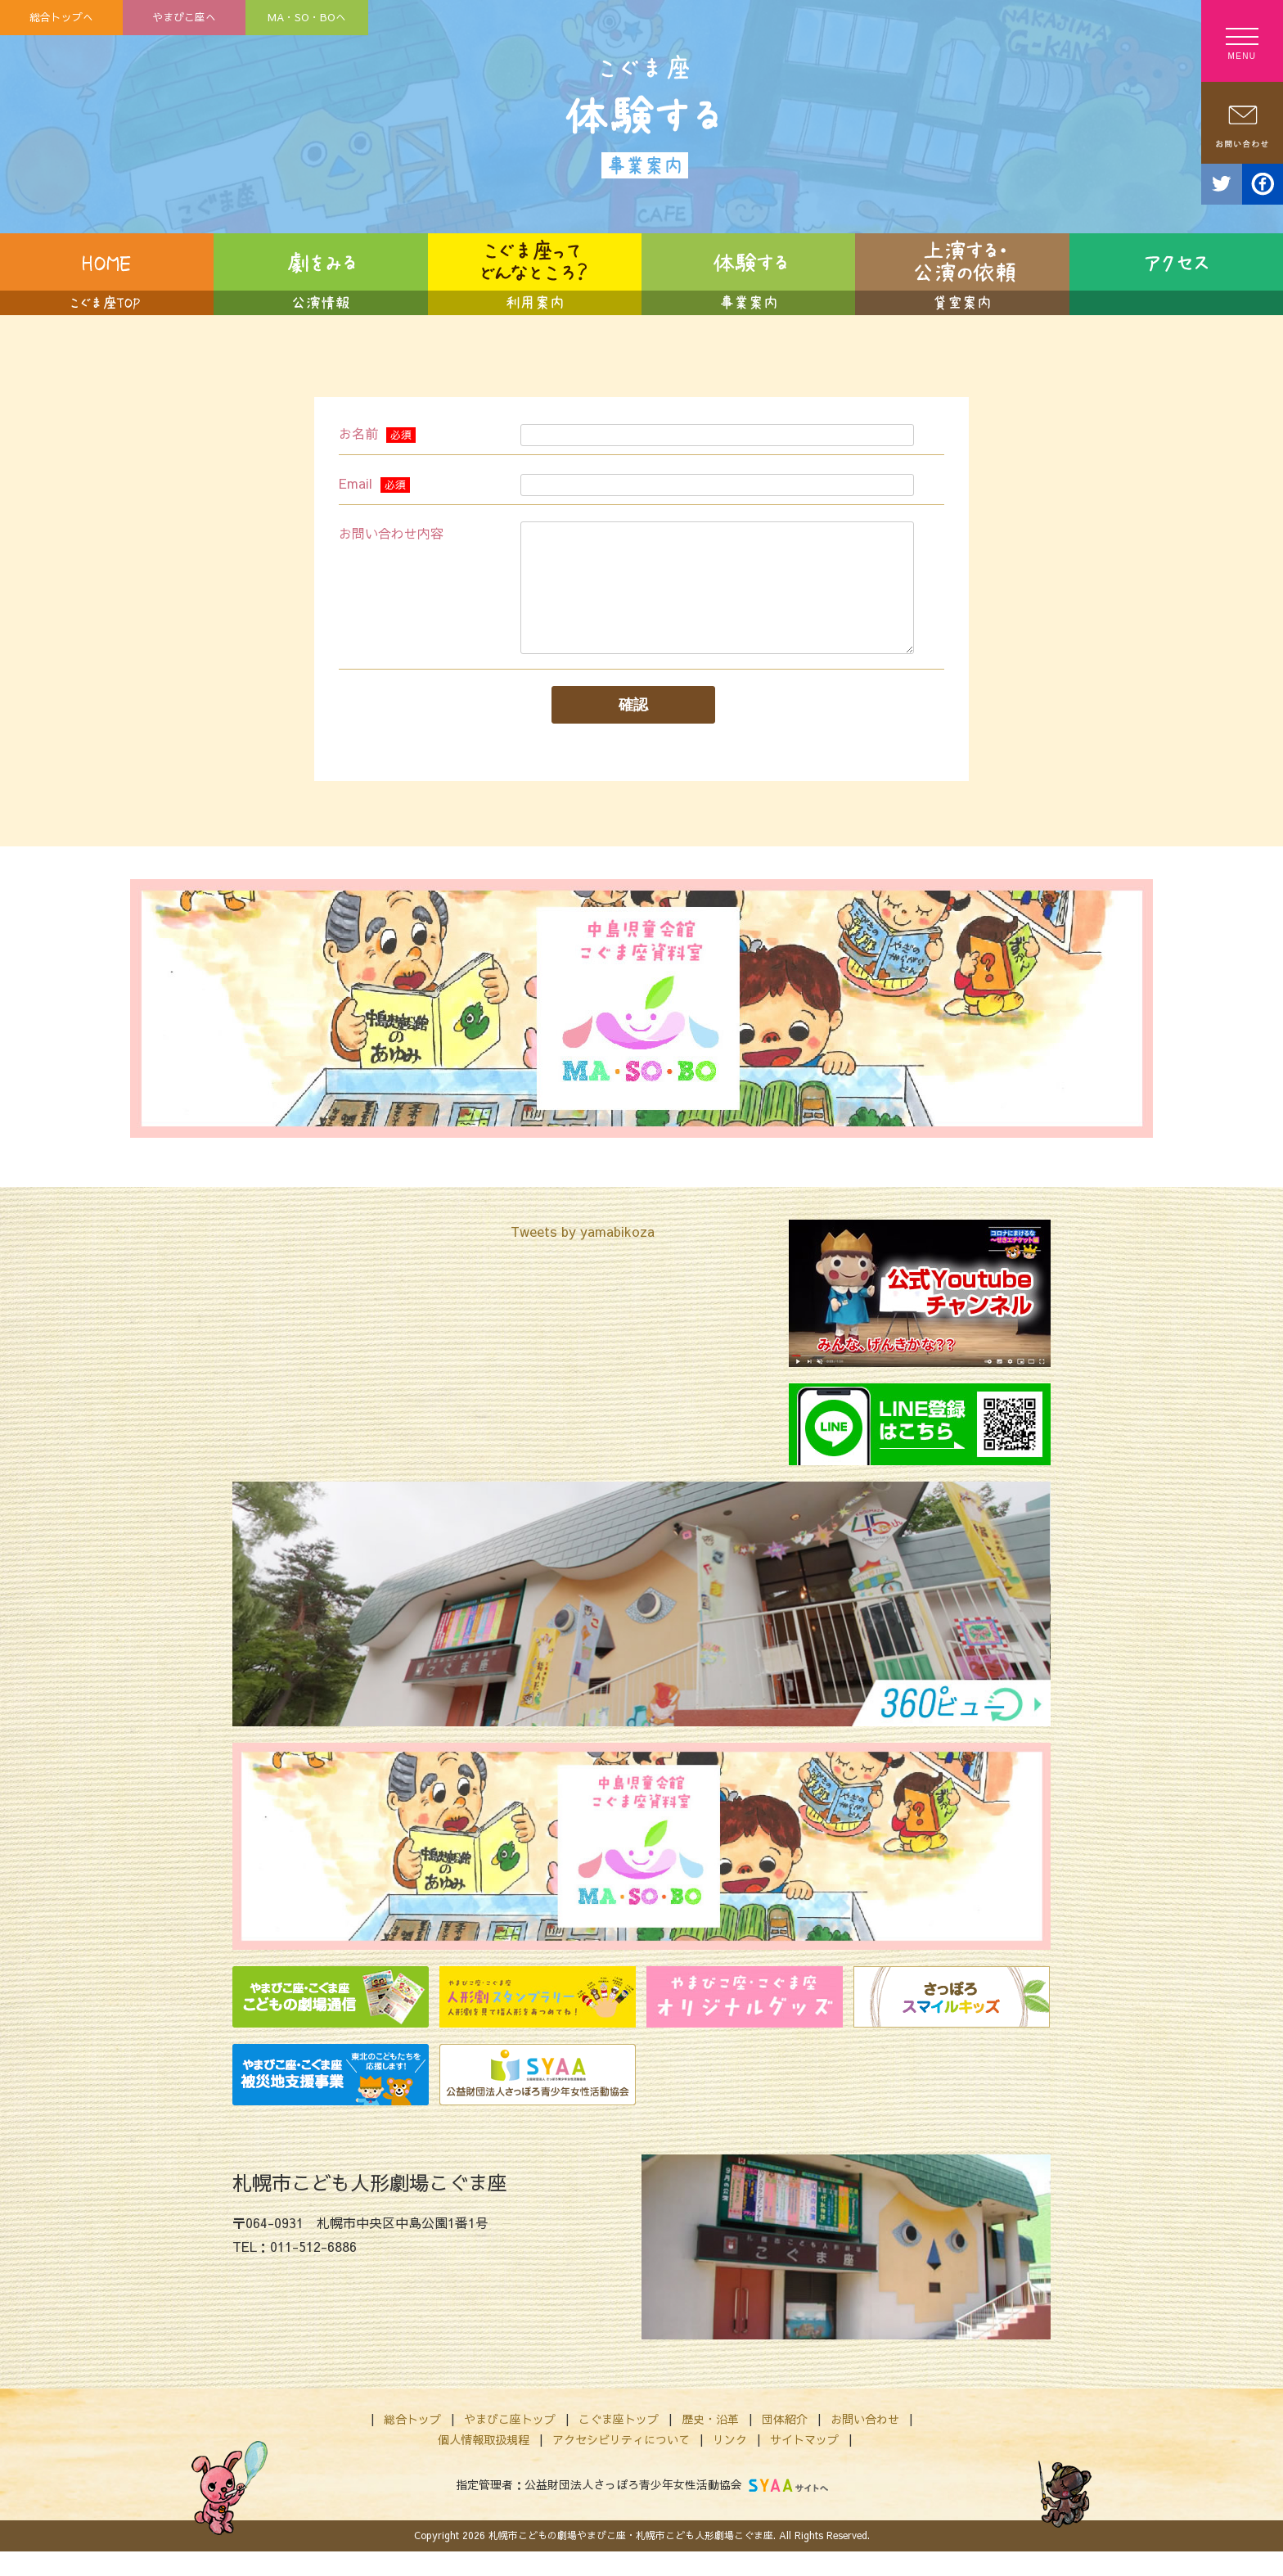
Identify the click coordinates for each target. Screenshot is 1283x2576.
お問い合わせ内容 (391, 533)
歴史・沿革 (710, 2443)
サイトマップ (804, 2464)
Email (374, 483)
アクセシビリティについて (621, 2464)
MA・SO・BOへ (307, 17)
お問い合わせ (865, 2443)
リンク (730, 2464)
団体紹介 (785, 2443)
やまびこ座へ (184, 17)
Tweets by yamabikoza (583, 1256)
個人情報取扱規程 (483, 2464)
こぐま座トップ (618, 2443)
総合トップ (412, 2443)
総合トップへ (61, 17)
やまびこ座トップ (510, 2443)
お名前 (377, 433)
